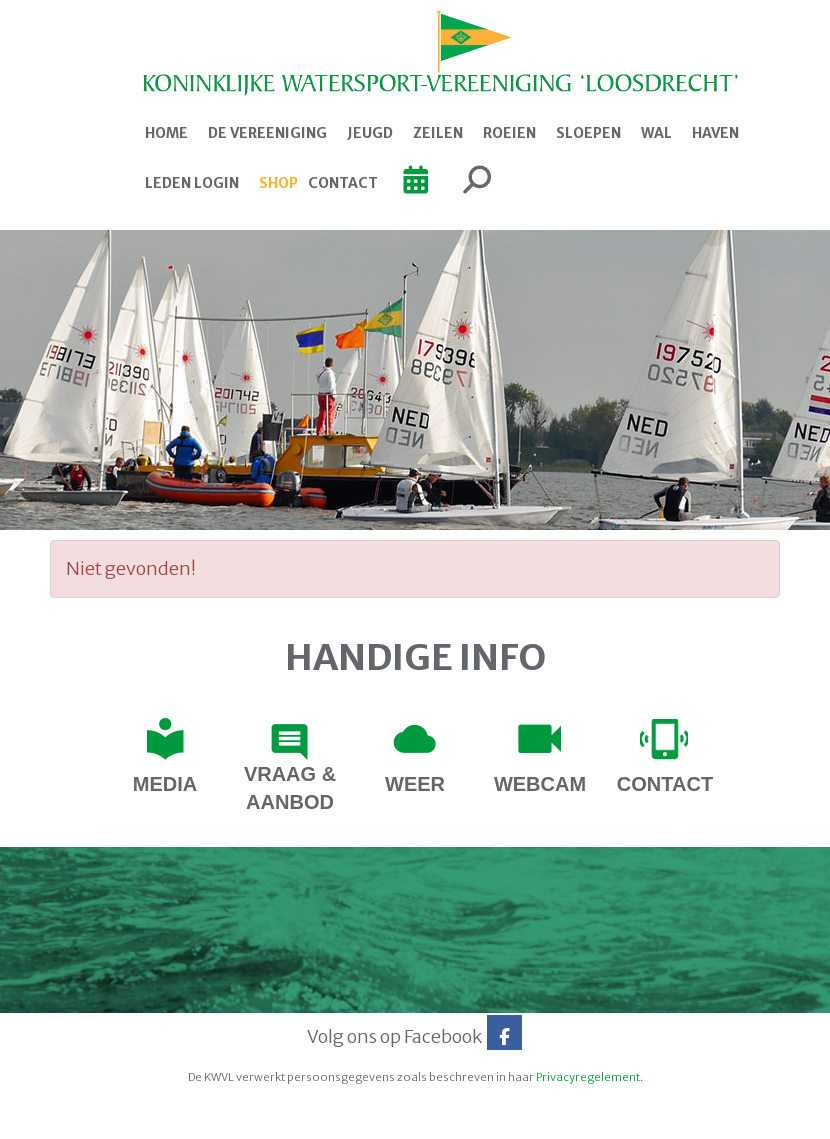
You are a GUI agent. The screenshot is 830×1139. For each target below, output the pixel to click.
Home (166, 133)
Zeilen (438, 133)
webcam (540, 784)
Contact (343, 183)
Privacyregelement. (589, 1077)
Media (165, 784)
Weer (415, 784)
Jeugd (370, 133)
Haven (715, 133)
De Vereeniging (267, 133)
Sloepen (588, 133)
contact (665, 784)
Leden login (192, 183)
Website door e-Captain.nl (101, 1117)
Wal (656, 133)
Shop (278, 183)
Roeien (509, 133)
